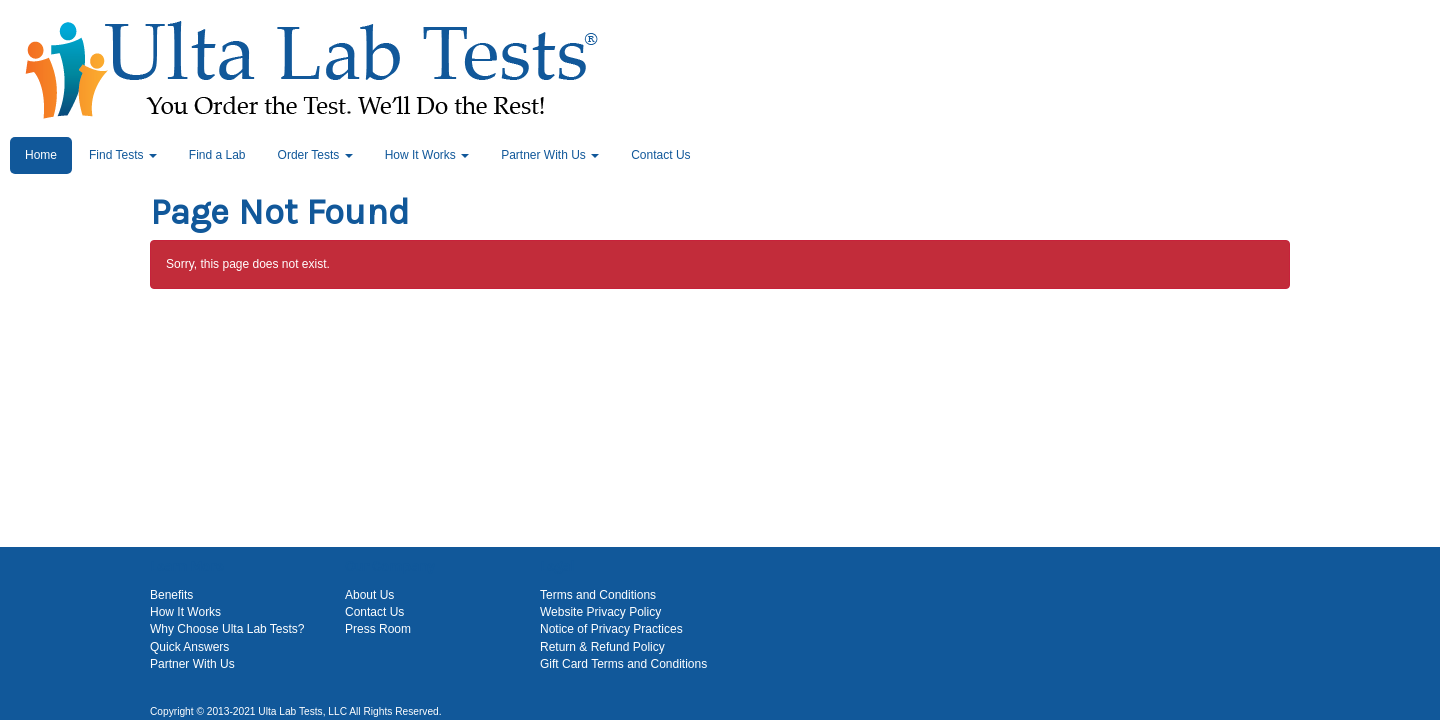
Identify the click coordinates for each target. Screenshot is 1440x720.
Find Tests (123, 155)
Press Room (378, 629)
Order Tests (315, 155)
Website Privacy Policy (600, 612)
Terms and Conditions (598, 595)
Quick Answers (189, 647)
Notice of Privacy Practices (611, 629)
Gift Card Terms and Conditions (623, 664)
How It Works (427, 155)
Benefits (171, 595)
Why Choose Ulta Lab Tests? (227, 629)
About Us (369, 595)
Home (41, 155)
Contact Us (660, 155)
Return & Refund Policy (602, 647)
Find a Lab (217, 155)
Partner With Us (550, 155)
